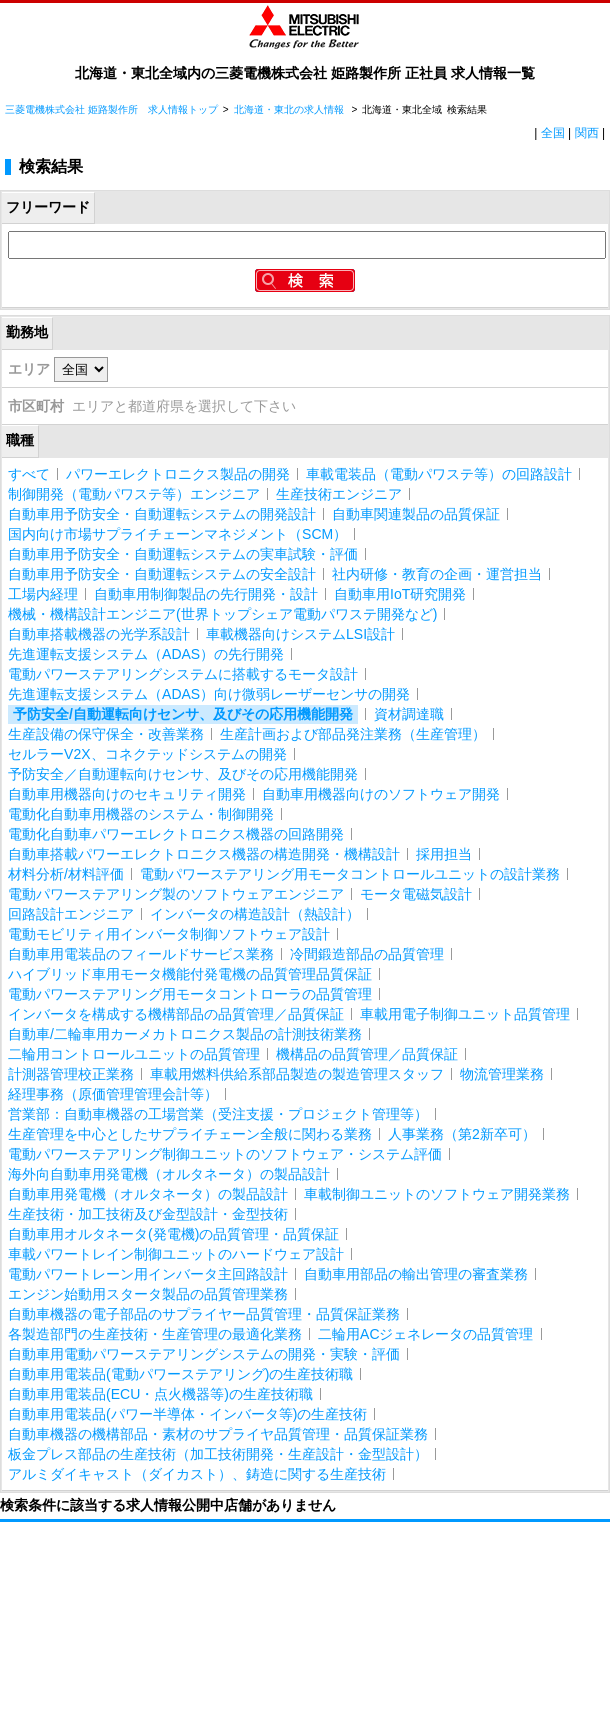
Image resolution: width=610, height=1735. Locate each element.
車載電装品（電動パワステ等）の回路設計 (439, 474)
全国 (553, 133)
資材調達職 (409, 714)
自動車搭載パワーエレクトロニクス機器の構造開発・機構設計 (204, 854)
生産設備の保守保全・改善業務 (106, 734)
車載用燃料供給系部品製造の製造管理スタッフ (297, 1074)
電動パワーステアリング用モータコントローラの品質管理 (190, 994)
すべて (29, 474)
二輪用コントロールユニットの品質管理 (134, 1054)
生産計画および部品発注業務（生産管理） (353, 734)
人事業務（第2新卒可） (462, 1134)
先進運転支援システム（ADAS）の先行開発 (146, 654)
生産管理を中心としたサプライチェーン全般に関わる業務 (190, 1134)
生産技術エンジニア (339, 494)
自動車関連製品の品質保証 (416, 514)
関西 (587, 133)
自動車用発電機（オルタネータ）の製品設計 (148, 1194)
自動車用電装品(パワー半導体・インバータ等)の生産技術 (187, 1414)
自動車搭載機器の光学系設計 (99, 634)
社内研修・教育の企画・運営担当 (437, 574)
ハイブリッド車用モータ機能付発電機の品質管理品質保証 (190, 974)
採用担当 (444, 854)
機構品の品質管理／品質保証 (367, 1054)
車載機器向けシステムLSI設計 (300, 634)
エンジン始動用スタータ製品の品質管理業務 (148, 1294)
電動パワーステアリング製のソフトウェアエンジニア (176, 894)
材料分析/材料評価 (66, 874)
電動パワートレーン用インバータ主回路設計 (148, 1274)
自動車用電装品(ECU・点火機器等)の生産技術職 (160, 1394)
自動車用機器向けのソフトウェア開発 (381, 794)
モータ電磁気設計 (416, 894)
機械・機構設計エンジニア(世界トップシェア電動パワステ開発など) (222, 614)
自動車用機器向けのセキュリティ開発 (127, 794)
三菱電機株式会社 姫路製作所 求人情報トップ (111, 109)
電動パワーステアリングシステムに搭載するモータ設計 (183, 674)
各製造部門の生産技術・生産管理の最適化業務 (155, 1334)
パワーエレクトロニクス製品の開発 (178, 474)
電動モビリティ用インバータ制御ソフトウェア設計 (169, 934)
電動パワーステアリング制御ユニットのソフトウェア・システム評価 (225, 1154)
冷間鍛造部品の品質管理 (367, 954)
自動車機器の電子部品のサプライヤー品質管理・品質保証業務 (204, 1314)
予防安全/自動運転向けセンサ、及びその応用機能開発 (183, 714)
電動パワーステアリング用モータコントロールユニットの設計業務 (350, 874)
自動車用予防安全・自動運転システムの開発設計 (162, 514)
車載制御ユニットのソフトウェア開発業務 (437, 1194)
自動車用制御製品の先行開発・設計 (206, 594)
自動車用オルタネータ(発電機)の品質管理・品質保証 (173, 1234)
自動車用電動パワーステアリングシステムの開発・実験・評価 (204, 1354)
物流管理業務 (502, 1074)
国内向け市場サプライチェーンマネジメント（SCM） (177, 534)
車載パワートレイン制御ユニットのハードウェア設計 (176, 1254)
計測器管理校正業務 (71, 1074)
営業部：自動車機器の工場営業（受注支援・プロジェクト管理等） (218, 1114)
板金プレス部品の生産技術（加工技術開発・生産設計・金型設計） (218, 1454)
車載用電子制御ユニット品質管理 (465, 1014)
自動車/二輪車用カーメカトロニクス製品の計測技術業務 (185, 1034)
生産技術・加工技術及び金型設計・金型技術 (148, 1214)
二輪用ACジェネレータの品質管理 (425, 1334)
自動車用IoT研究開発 (400, 594)
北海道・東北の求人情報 (290, 109)
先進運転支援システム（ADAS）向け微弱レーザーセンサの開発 (209, 694)
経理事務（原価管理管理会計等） (113, 1094)
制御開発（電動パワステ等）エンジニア (134, 494)
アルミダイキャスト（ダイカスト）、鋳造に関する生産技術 (197, 1474)
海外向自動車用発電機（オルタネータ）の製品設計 (169, 1174)
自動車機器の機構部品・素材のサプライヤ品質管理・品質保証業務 (218, 1434)
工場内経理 (43, 594)
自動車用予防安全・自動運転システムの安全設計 (162, 574)
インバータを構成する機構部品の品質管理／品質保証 (176, 1014)
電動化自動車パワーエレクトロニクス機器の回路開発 (176, 834)
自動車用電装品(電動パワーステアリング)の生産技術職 (180, 1374)
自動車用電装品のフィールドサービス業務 (141, 954)
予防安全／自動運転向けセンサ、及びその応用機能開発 (183, 774)
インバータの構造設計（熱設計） (255, 914)
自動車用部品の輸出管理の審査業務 (416, 1274)
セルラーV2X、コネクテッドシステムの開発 (147, 754)
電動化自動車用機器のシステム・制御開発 (141, 814)
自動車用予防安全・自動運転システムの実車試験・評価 (183, 554)
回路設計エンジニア (71, 914)
